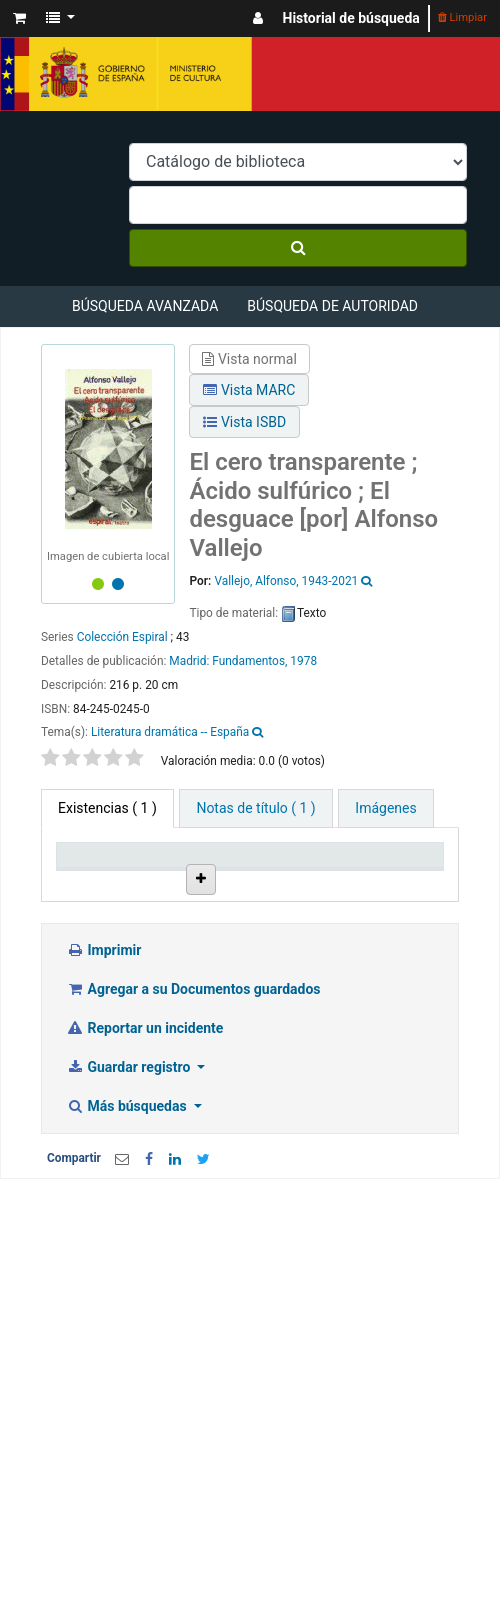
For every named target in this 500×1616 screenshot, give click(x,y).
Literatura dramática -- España (170, 732)
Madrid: (190, 661)
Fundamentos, (249, 661)
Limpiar (462, 17)
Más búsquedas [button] (128, 1230)
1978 (303, 661)
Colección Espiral (122, 637)
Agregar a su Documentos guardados (193, 1113)
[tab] (255, 808)
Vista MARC (249, 390)
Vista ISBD (244, 422)
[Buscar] (298, 248)
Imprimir (103, 1074)
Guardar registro (130, 1191)
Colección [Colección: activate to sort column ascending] (291, 880)
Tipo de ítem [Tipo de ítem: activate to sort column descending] (90, 872)
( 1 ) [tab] (107, 808)
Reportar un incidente (144, 1152)
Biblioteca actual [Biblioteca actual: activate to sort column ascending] (194, 872)
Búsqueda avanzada (145, 306)
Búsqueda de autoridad (332, 306)
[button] (19, 18)
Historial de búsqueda (351, 18)
